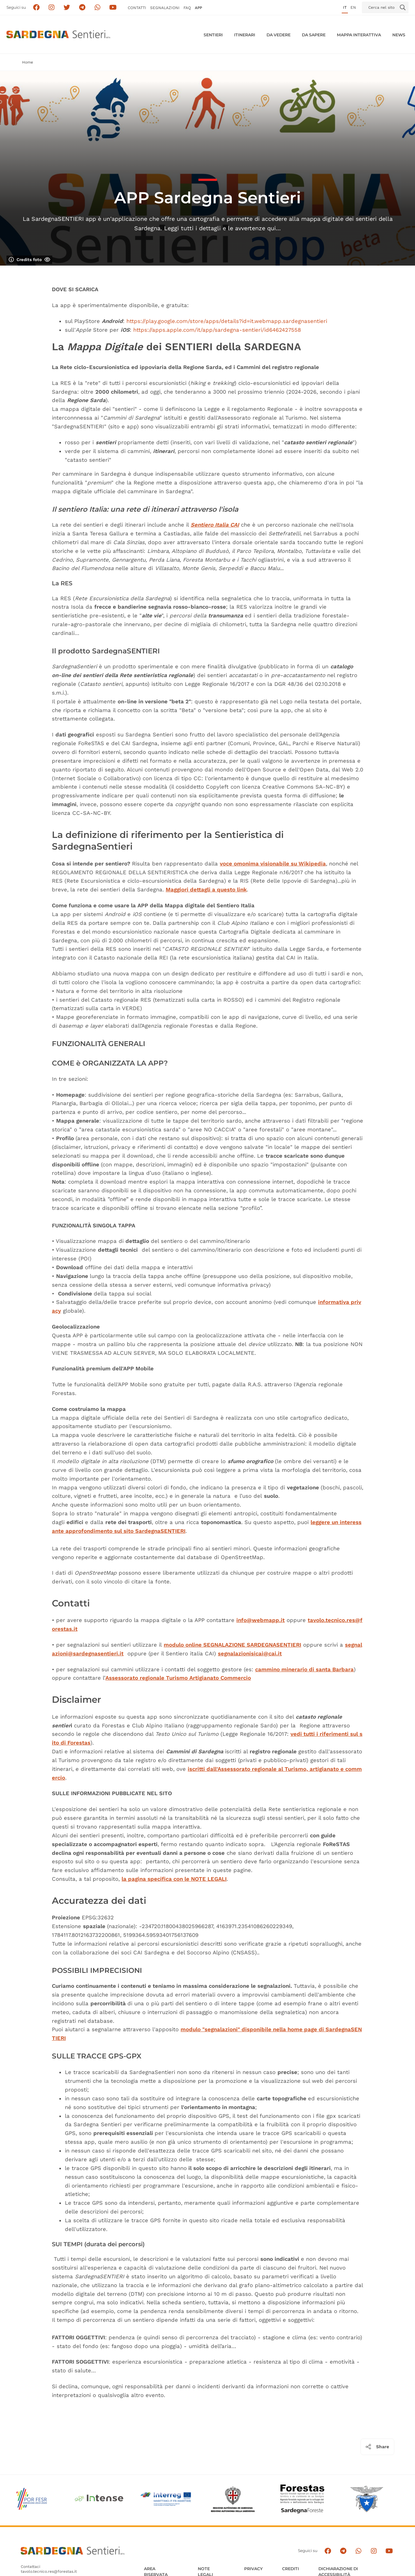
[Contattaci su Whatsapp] (97, 7)
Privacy (253, 2568)
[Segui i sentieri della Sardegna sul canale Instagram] (51, 7)
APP (198, 8)
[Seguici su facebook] (36, 7)
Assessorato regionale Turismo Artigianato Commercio (178, 1678)
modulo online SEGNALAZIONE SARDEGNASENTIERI (232, 1644)
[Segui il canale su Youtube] (113, 7)
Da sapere (314, 34)
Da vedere (278, 34)
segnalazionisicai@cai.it (250, 1653)
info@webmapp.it (260, 1620)
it (345, 7)
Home (27, 62)
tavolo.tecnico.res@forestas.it (49, 2571)
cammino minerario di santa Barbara (304, 1669)
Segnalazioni (165, 8)
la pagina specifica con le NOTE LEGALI (174, 1879)
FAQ (187, 8)
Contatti (137, 8)
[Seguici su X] (67, 7)
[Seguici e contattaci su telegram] (82, 7)
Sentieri (213, 34)
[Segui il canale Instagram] (373, 2551)
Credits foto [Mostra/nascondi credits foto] (29, 259)
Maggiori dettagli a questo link (206, 889)
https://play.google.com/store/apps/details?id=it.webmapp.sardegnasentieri (226, 321)
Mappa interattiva (359, 34)
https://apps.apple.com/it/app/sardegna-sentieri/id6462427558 (217, 330)
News (398, 34)
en (353, 7)
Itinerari (244, 34)
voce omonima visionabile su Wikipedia (273, 863)
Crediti (290, 2568)
